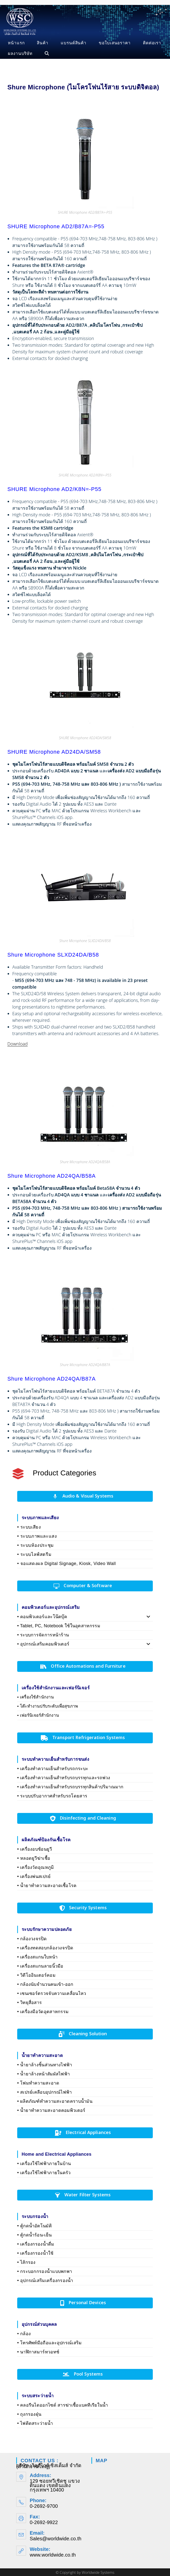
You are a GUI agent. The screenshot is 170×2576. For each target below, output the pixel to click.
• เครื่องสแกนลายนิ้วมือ (40, 1966)
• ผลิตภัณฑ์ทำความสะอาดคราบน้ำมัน (54, 2101)
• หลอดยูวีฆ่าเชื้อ (33, 1858)
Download (17, 1044)
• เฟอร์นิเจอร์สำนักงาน (38, 1715)
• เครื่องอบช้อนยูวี (34, 1849)
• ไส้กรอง (26, 2262)
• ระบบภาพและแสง (37, 1536)
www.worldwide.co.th (53, 2555)
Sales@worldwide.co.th (55, 2538)
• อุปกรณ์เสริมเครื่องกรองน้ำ (45, 2280)
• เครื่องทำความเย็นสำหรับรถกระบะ (52, 1768)
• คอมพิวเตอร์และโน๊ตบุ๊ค (85, 1617)
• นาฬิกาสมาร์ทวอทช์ (38, 2352)
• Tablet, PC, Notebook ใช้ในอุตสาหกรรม (58, 1626)
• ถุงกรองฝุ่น (29, 2414)
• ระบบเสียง (29, 1527)
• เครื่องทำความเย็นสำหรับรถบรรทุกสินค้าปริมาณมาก (70, 1787)
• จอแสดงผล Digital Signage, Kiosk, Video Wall (66, 1563)
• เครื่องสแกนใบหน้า (37, 1957)
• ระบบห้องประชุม (35, 1545)
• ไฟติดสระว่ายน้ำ (35, 2423)
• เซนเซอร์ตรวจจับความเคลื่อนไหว (51, 1993)
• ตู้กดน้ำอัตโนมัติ (34, 2226)
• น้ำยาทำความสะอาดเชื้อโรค (47, 1885)
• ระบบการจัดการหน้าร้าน (43, 1635)
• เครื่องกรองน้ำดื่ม (35, 2244)
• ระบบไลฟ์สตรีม (34, 1554)
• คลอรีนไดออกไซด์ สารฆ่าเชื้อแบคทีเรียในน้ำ (62, 2405)
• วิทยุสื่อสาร (29, 2002)
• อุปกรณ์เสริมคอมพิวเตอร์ (85, 1644)
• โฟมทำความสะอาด (38, 2083)
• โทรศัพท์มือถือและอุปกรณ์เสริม (49, 2343)
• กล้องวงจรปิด (32, 1939)
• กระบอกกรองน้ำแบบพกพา (44, 2271)
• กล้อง (24, 2333)
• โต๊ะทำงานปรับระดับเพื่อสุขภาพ (47, 1706)
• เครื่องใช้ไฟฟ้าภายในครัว (44, 2172)
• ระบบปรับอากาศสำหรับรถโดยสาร (52, 1796)
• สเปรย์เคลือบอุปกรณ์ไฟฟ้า (44, 2092)
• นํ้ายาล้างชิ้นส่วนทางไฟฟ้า (44, 2065)
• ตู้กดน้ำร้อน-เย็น (34, 2235)
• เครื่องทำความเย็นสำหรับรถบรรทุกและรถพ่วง (63, 1778)
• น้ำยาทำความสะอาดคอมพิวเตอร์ (51, 2110)
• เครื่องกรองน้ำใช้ (35, 2253)
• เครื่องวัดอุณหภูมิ (35, 1867)
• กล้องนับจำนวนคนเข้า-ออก (45, 1984)
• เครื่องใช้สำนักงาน (35, 1697)
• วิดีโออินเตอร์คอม (36, 1975)
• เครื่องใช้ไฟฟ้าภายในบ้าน (44, 2163)
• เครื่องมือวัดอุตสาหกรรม (43, 2011)
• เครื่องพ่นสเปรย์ (34, 1876)
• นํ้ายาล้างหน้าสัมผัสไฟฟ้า (43, 2074)
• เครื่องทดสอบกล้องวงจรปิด (45, 1948)
